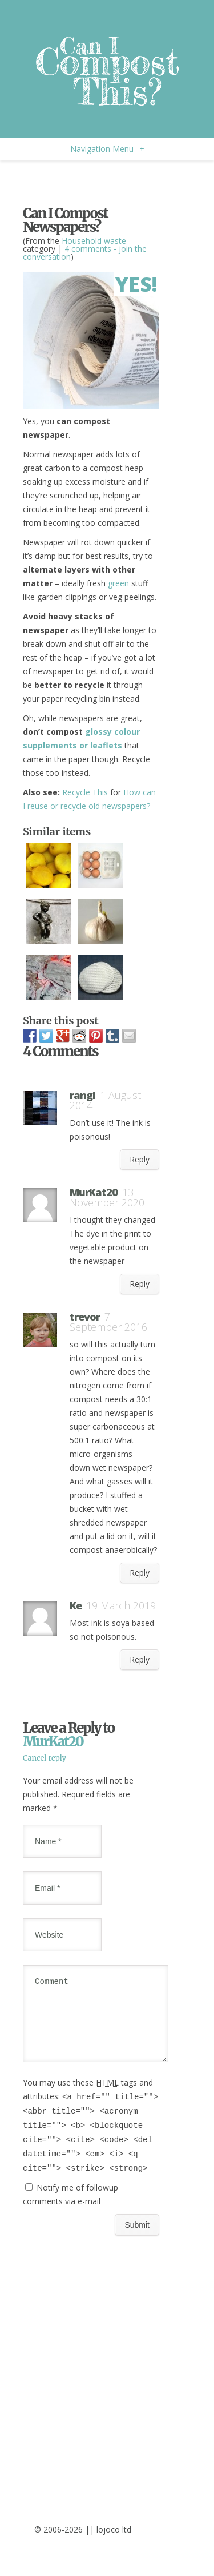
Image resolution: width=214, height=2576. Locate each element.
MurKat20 (53, 1741)
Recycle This (85, 792)
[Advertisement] (114, 180)
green (118, 583)
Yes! (136, 284)
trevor (85, 1316)
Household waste (94, 240)
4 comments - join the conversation (85, 252)
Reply (140, 1159)
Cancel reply (44, 1758)
